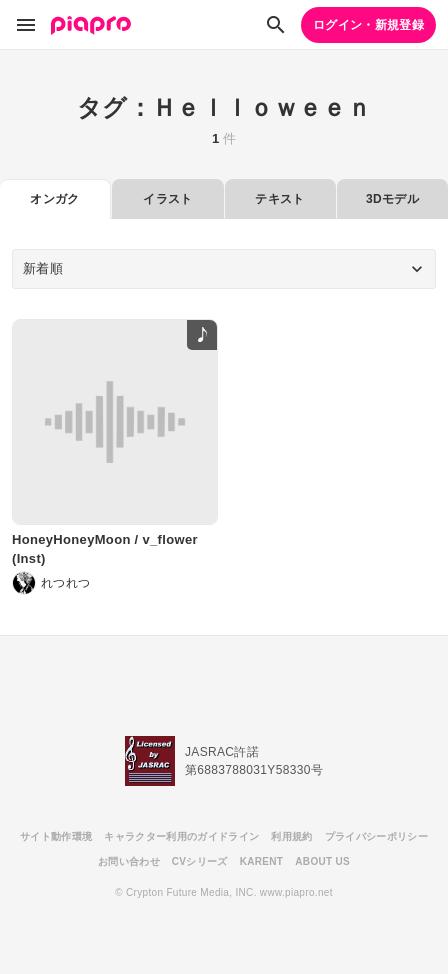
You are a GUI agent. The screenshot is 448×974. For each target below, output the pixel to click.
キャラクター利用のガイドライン (181, 836)
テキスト (279, 199)
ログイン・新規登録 (368, 25)
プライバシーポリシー (376, 836)
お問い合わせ (129, 861)
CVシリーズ (200, 861)
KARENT (262, 861)
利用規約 (291, 836)
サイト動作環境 (56, 836)
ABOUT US (322, 861)
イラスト (167, 199)
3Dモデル (392, 199)
